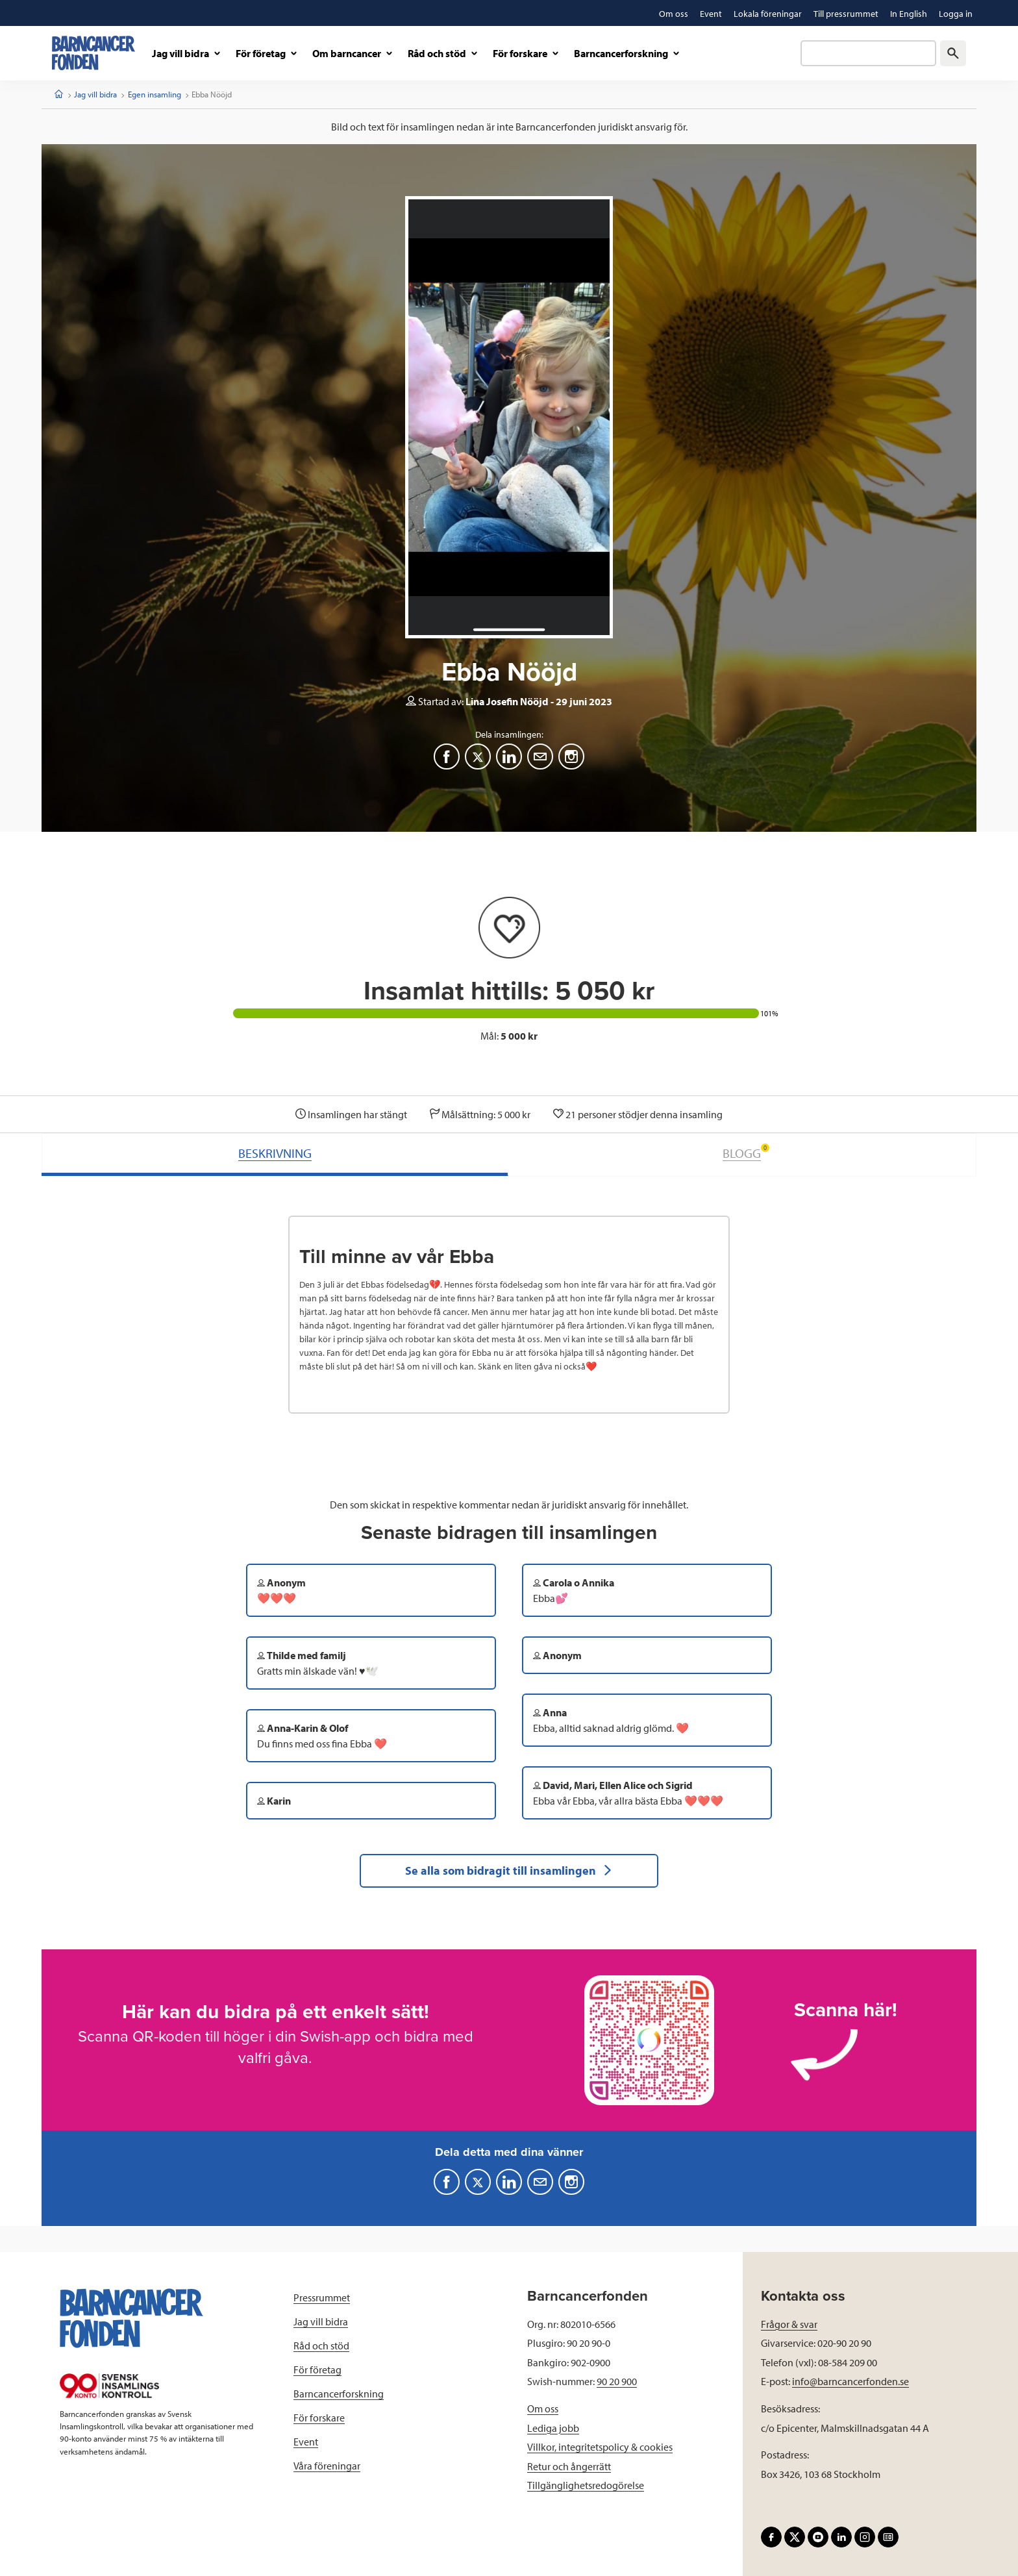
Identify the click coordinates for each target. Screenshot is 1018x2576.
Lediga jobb (553, 2427)
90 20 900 (617, 2381)
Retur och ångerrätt (569, 2466)
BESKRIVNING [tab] (275, 1153)
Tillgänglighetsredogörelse (585, 2485)
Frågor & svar (789, 2324)
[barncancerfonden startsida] (93, 53)
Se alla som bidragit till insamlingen (509, 1870)
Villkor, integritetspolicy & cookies (600, 2446)
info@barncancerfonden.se (850, 2381)
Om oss (542, 2408)
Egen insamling (154, 94)
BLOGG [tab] (746, 1152)
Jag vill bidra (95, 94)
